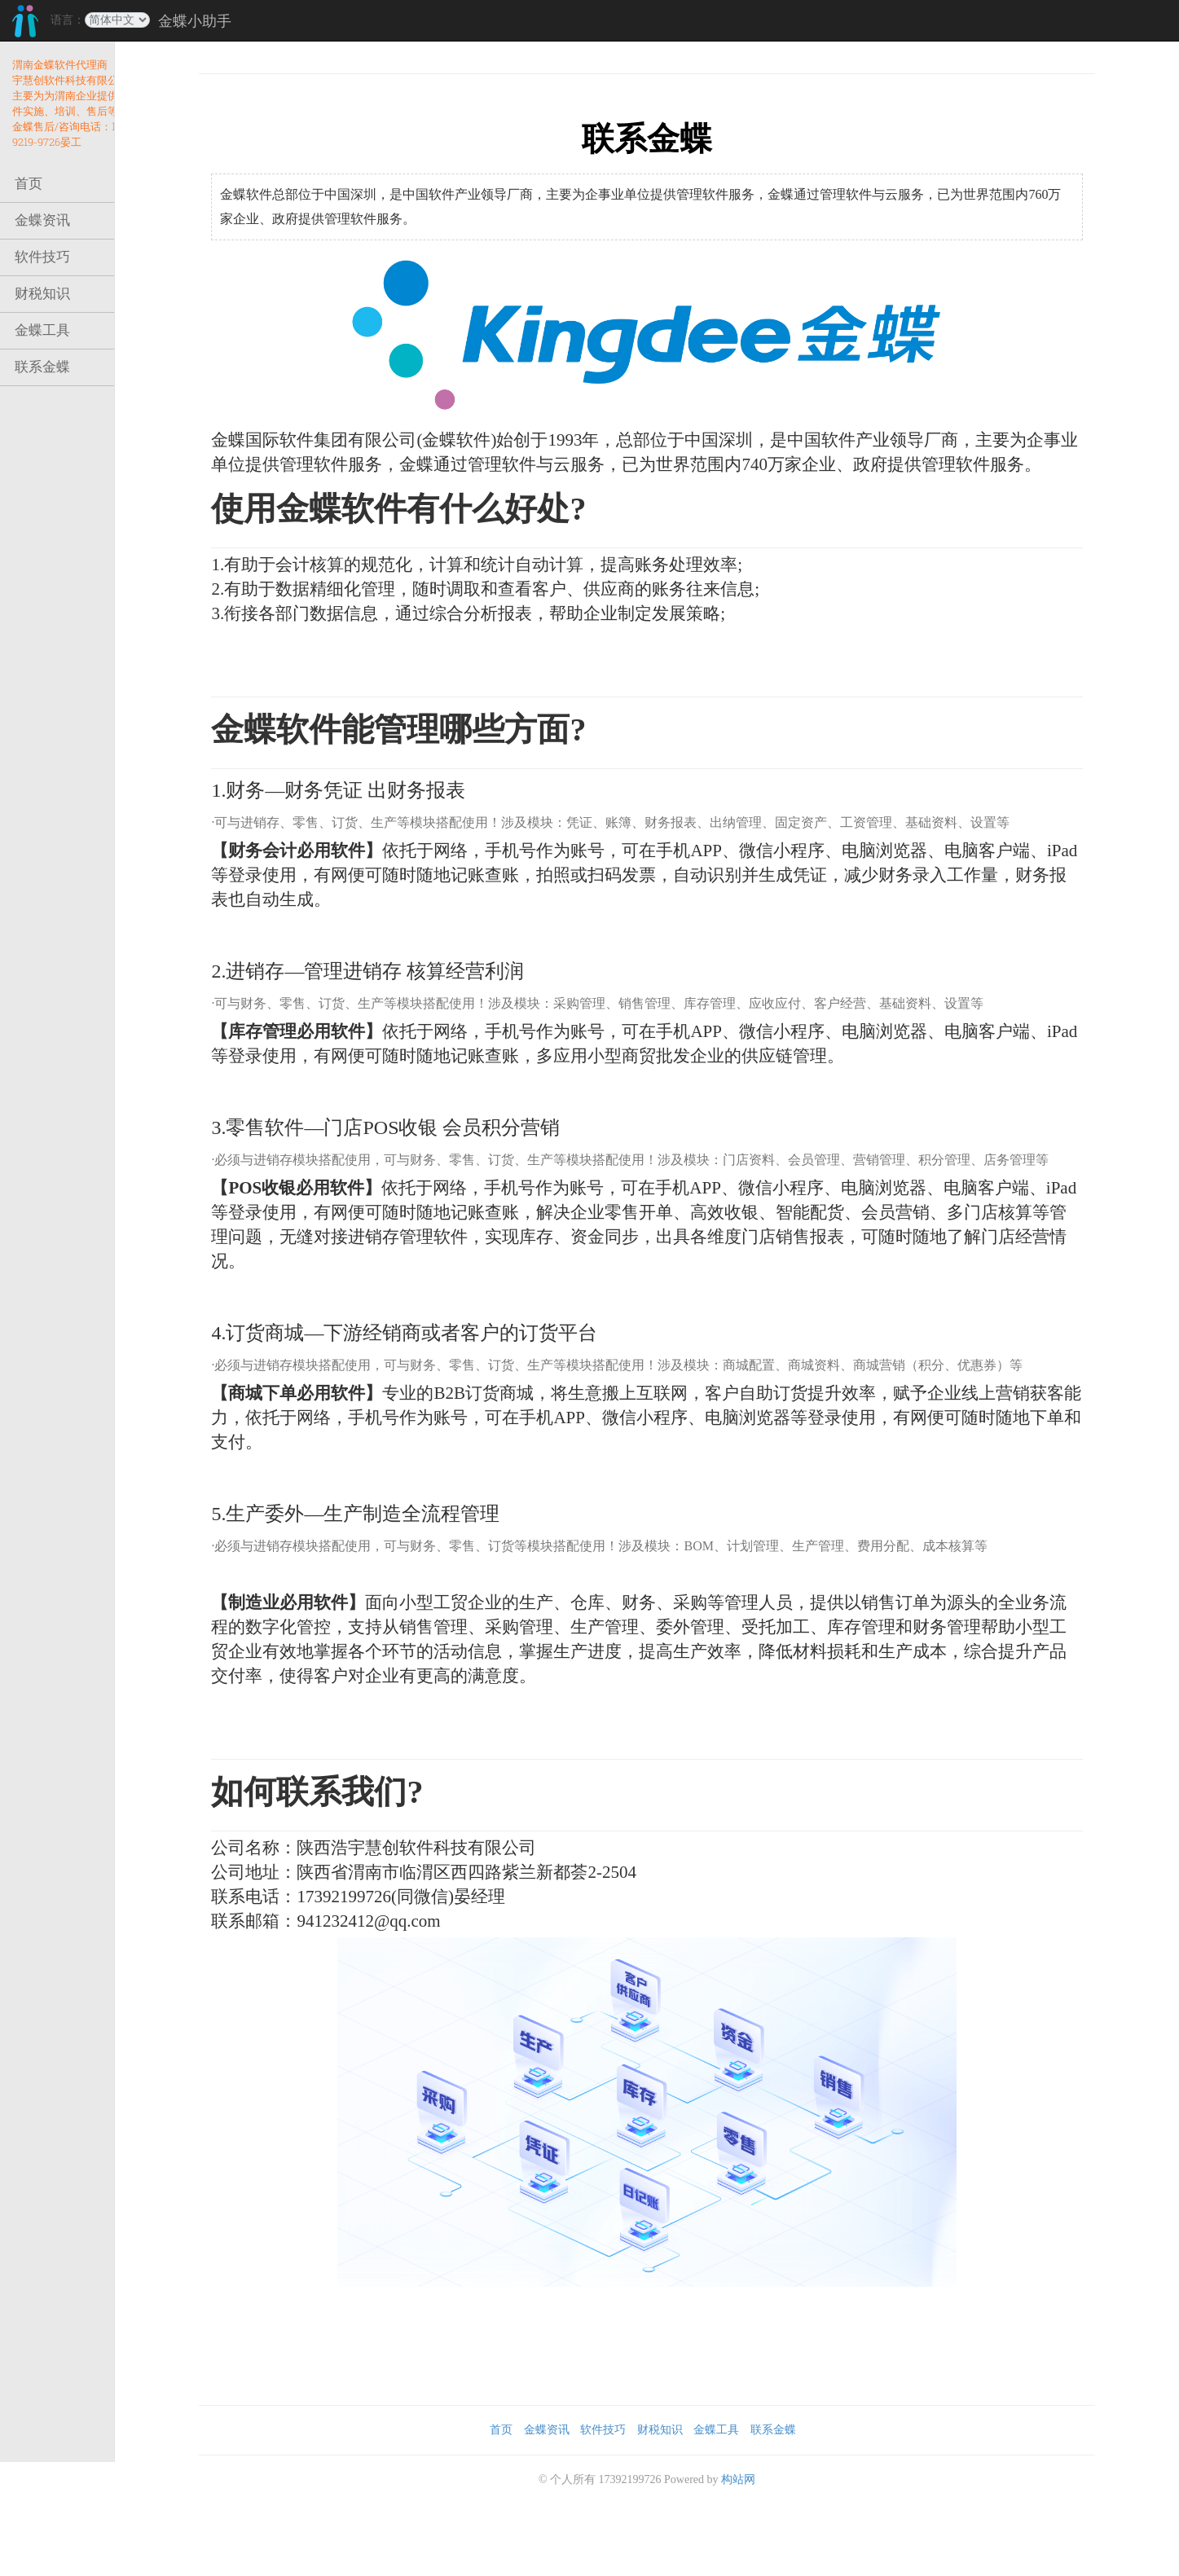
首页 (28, 183)
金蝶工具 (42, 330)
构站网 (763, 2527)
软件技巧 (42, 257)
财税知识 (42, 293)
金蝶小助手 (194, 21)
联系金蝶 (42, 367)
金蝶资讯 (42, 220)
